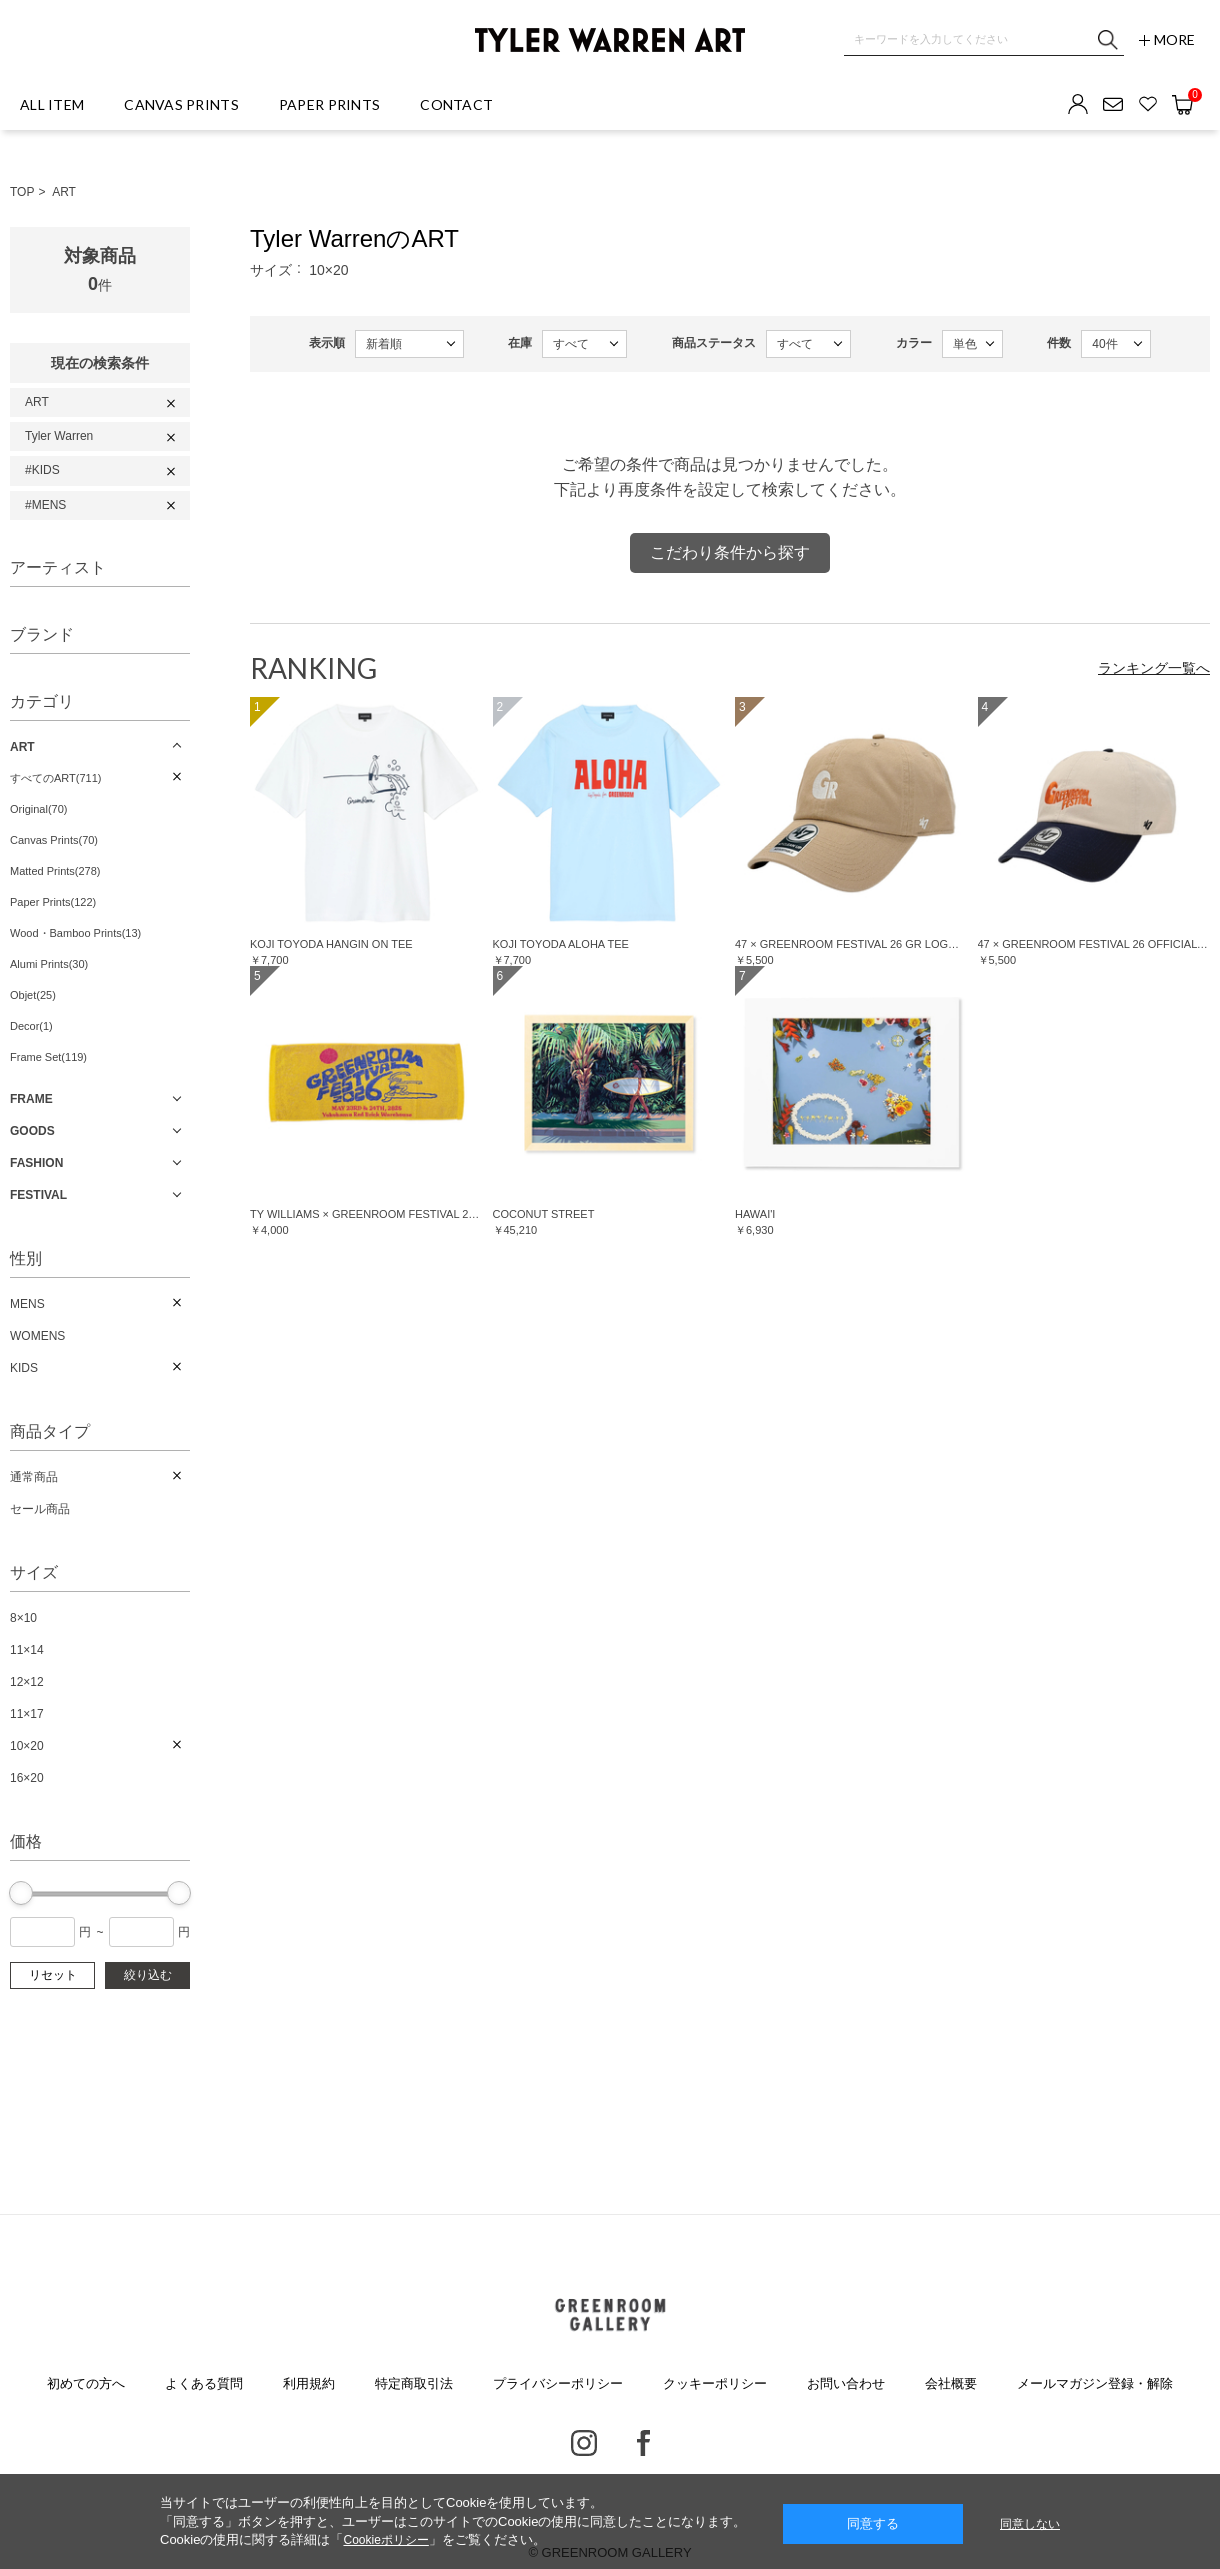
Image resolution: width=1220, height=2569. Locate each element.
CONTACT (456, 104)
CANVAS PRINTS (181, 104)
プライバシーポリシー (558, 2383)
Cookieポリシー (385, 2540)
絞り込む (148, 1975)
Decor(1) (31, 1026)
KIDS (24, 1368)
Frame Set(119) (48, 1057)
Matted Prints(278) (55, 871)
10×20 (27, 1746)
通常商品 (34, 1477)
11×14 (27, 1650)
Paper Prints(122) (53, 902)
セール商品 (40, 1509)
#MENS (45, 505)
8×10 (23, 1618)
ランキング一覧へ (1154, 668)
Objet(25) (33, 995)
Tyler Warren (59, 436)
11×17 (27, 1714)
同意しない (1030, 2524)
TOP (22, 192)
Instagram (584, 2443)
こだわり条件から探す (730, 552)
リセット (53, 1975)
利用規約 (309, 2383)
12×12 (27, 1682)
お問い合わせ (846, 2383)
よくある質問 (204, 2383)
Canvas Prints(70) (54, 840)
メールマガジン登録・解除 (1095, 2383)
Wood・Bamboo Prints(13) (75, 933)
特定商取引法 (414, 2383)
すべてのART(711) (55, 778)
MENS (27, 1304)
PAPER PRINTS (329, 104)
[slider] (21, 1893)
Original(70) (38, 809)
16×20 (27, 1778)
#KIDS (42, 470)
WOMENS (37, 1336)
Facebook (643, 2443)
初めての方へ (86, 2383)
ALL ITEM (52, 104)
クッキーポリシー (715, 2383)
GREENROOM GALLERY (609, 2315)
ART (64, 192)
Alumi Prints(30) (49, 964)
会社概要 (951, 2383)
